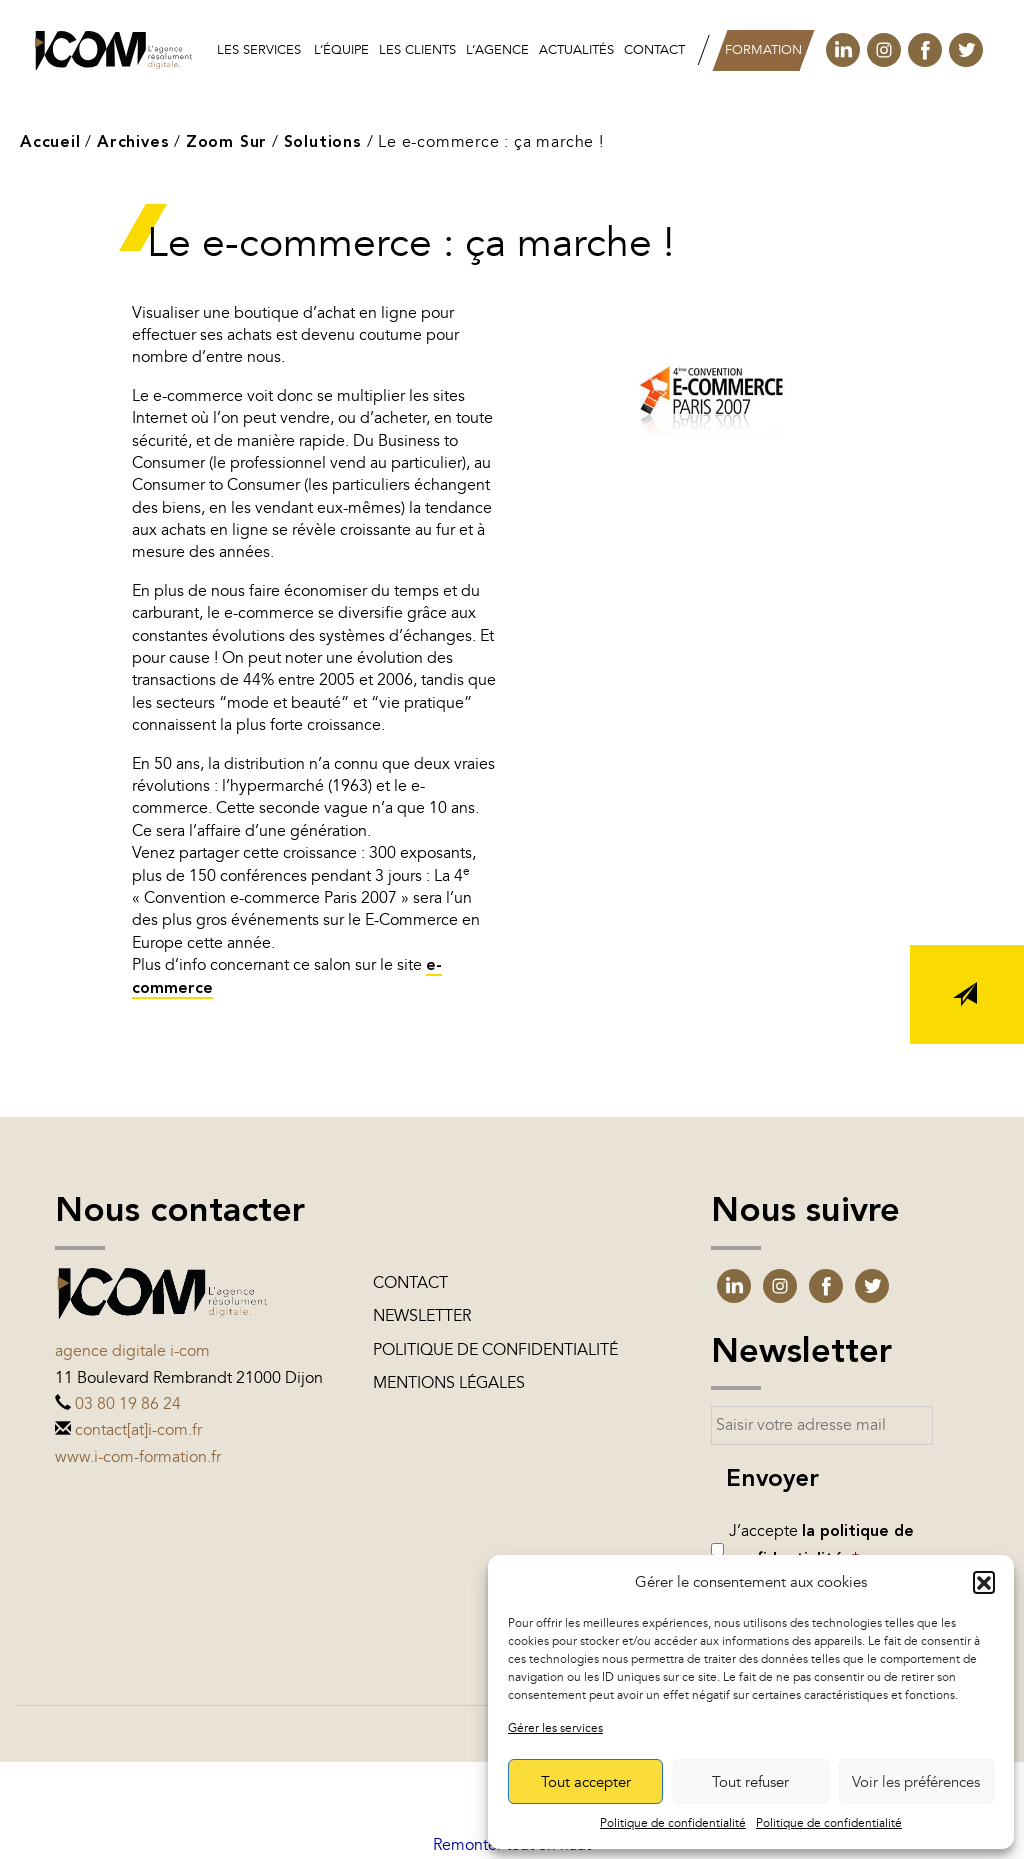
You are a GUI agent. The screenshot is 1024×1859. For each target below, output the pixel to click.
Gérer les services (555, 1728)
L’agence (497, 50)
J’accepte (821, 1544)
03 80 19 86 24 (128, 1404)
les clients (417, 50)
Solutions (323, 143)
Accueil (50, 143)
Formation (763, 50)
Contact (654, 50)
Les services (259, 50)
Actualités (576, 50)
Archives (133, 143)
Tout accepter (586, 1782)
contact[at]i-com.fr (138, 1430)
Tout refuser (750, 1782)
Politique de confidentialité (673, 1823)
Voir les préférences (916, 1782)
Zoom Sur (226, 143)
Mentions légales (449, 1383)
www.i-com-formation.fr (138, 1457)
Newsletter (422, 1316)
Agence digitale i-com (132, 1351)
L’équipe (341, 50)
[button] (984, 1582)
